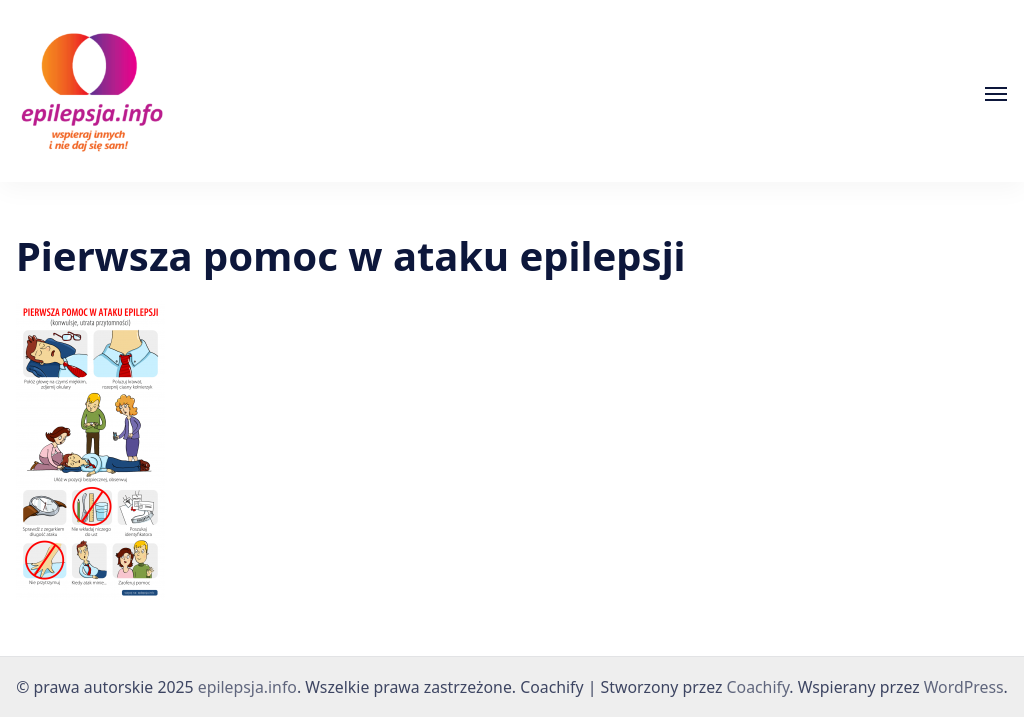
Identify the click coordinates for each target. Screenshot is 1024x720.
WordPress (964, 687)
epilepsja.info (247, 687)
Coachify (758, 687)
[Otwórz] (996, 94)
